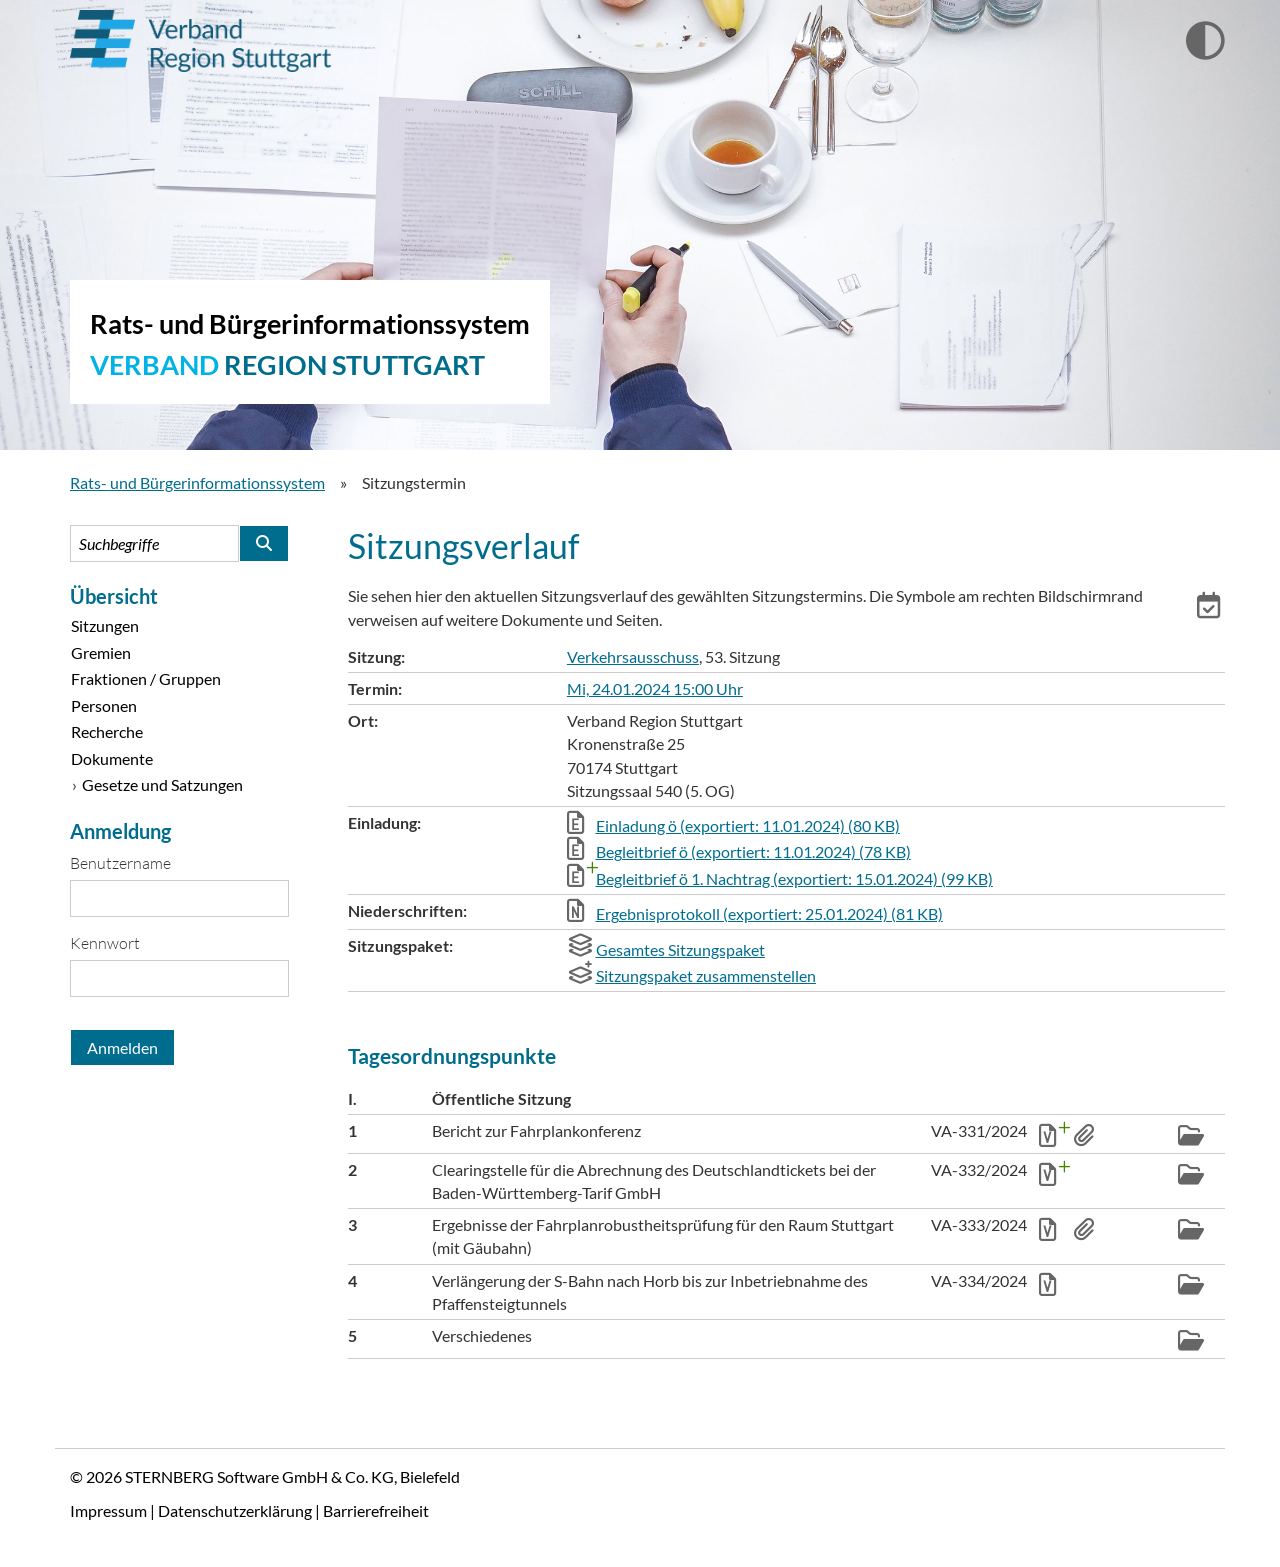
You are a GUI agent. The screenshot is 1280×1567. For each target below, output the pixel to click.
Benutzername (120, 863)
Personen (104, 705)
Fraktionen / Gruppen (146, 678)
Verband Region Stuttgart (200, 41)
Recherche (107, 731)
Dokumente (112, 758)
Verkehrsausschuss (633, 656)
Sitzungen (105, 625)
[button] (1211, 608)
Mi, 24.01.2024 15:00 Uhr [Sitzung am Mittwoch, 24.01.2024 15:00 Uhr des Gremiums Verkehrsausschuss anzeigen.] (655, 688)
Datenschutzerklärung (235, 1510)
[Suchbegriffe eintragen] (154, 543)
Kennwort (105, 943)
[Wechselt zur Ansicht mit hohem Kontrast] (1205, 41)
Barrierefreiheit (376, 1510)
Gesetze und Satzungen (162, 784)
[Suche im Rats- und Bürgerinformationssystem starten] (264, 543)
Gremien (101, 652)
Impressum (108, 1510)
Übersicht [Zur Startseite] (114, 596)
